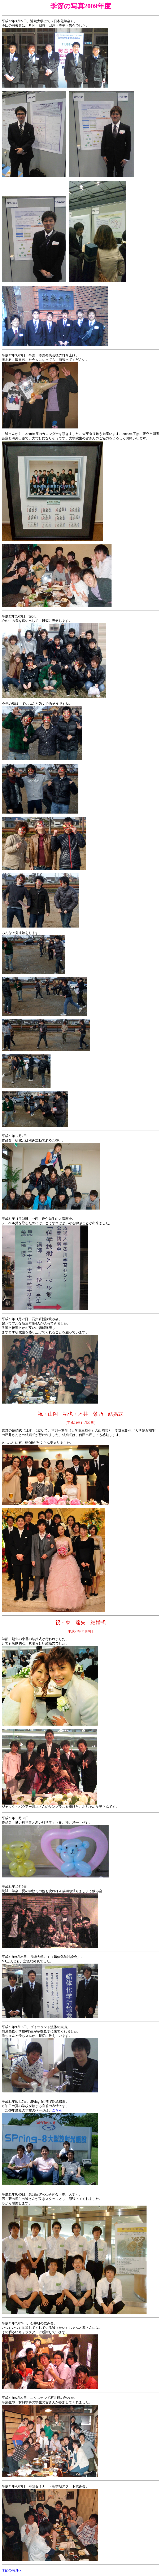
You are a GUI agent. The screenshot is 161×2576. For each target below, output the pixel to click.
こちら (57, 2110)
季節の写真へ (12, 2570)
